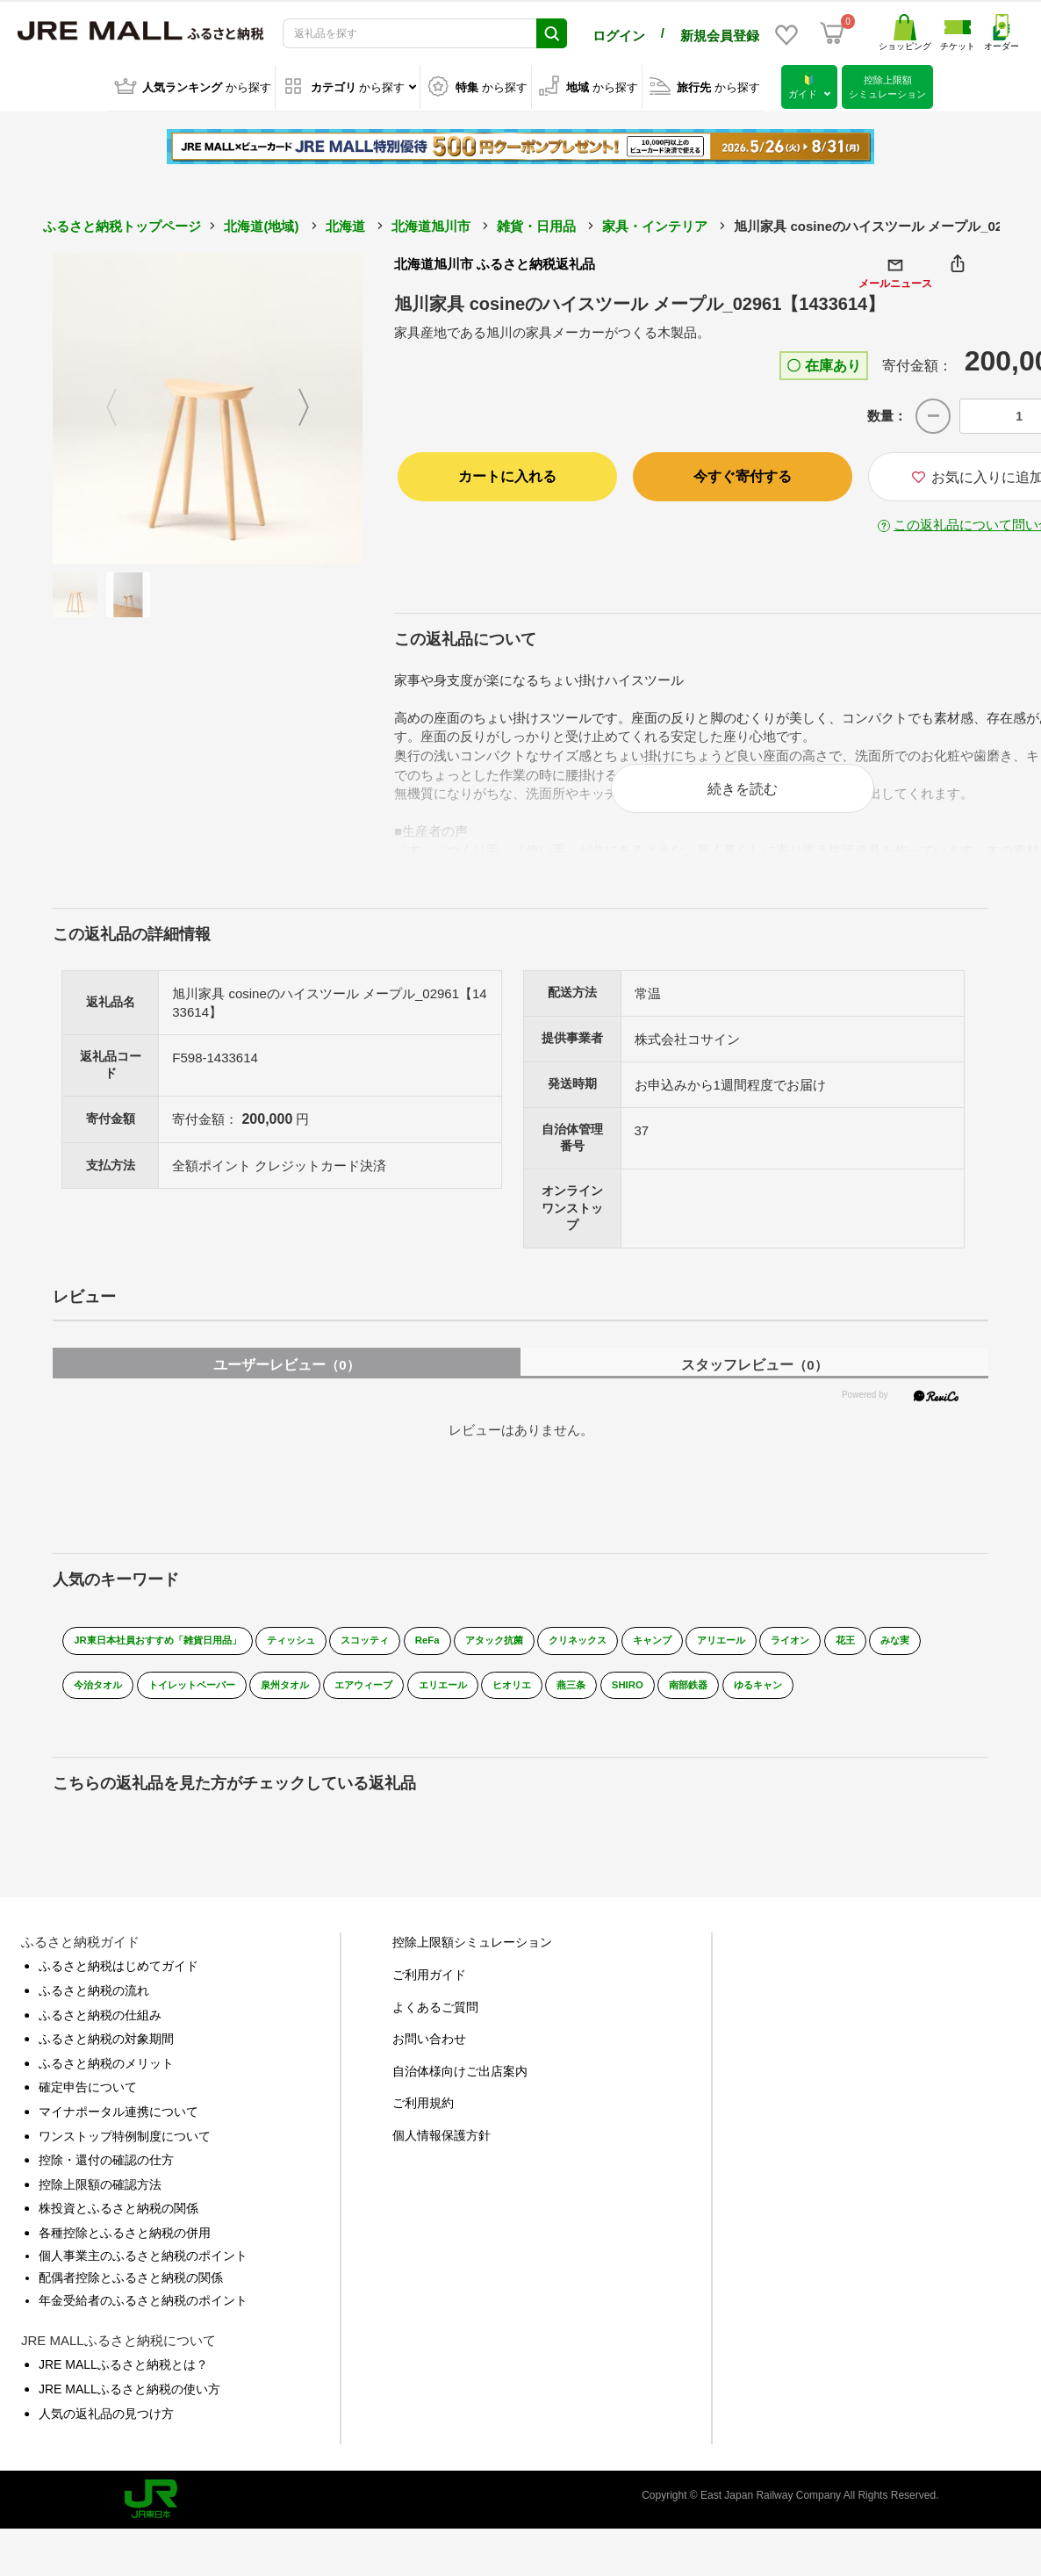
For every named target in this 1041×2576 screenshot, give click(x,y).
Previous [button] (101, 406)
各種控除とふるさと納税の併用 (125, 2256)
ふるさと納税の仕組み (100, 2038)
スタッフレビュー (754, 1375)
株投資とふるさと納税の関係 (118, 2232)
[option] (208, 405)
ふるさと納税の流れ (94, 2014)
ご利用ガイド (429, 1998)
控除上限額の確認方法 (100, 2207)
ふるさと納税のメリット (106, 2086)
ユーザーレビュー (286, 1375)
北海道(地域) (261, 223)
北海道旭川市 (430, 223)
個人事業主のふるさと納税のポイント (143, 2278)
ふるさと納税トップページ (122, 223)
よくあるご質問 (435, 2030)
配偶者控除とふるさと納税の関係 (131, 2301)
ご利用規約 (423, 2126)
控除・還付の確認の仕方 (106, 2184)
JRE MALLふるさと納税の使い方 (129, 2412)
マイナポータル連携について (118, 2135)
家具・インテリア (654, 223)
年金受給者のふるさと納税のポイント (143, 2323)
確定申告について (88, 2111)
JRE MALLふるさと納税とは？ (123, 2388)
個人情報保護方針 (441, 2159)
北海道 (345, 223)
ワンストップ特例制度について (125, 2159)
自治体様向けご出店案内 (460, 2094)
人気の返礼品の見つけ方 (106, 2436)
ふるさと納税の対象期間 (106, 2062)
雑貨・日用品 (536, 223)
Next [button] (314, 406)
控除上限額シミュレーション (472, 1966)
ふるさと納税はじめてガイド (118, 1989)
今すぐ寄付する (742, 473)
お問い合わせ (429, 2062)
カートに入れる (507, 473)
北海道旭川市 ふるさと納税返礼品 (494, 261)
